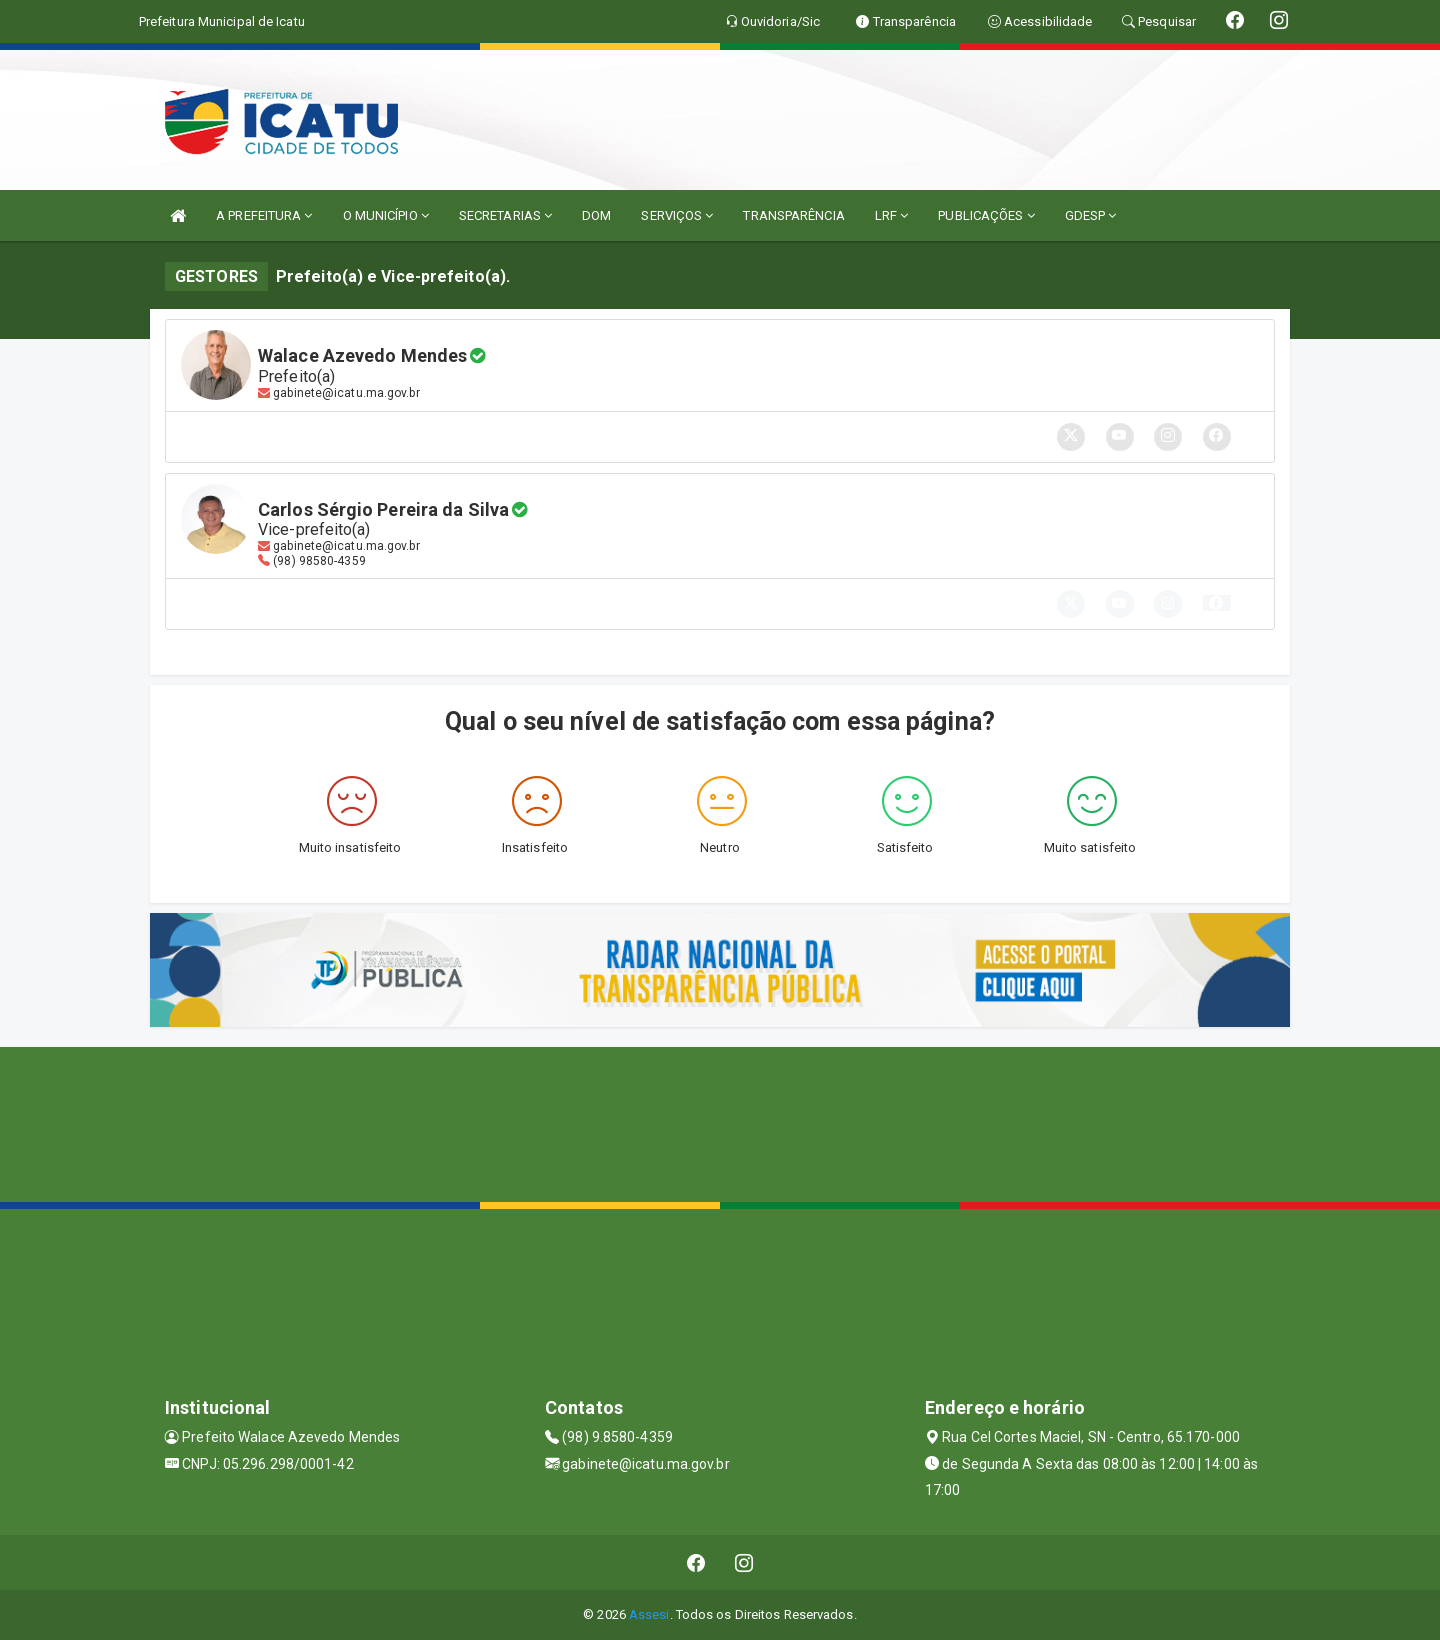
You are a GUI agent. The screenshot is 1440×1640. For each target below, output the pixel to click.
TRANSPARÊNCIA (793, 215)
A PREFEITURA (264, 215)
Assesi (649, 1614)
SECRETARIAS (505, 215)
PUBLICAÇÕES (986, 215)
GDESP (1091, 215)
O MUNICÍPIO (386, 215)
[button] (1217, 603)
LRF (892, 215)
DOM (596, 215)
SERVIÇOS (677, 215)
